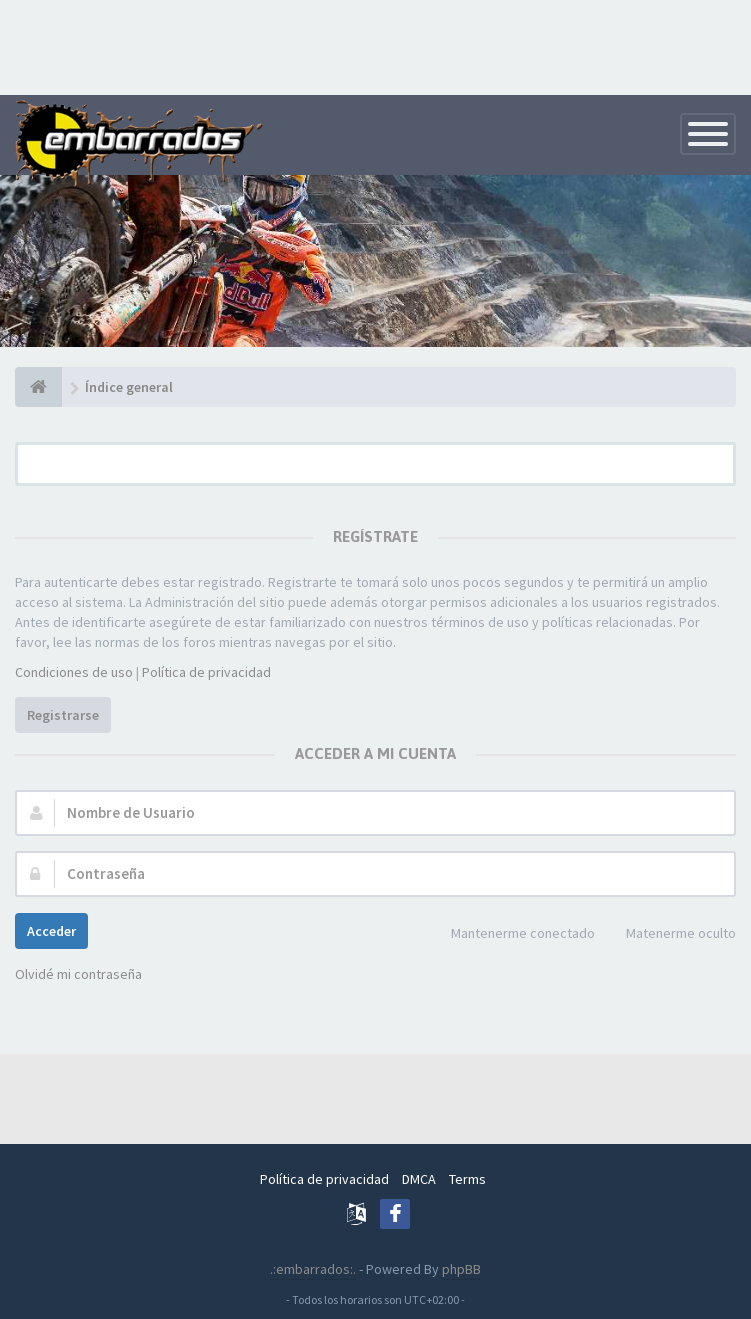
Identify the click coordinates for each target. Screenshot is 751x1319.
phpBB (461, 1269)
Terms (467, 1179)
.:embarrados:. (313, 1269)
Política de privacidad (206, 672)
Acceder (51, 931)
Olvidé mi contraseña (78, 974)
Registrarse (63, 715)
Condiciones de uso (74, 672)
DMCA (419, 1179)
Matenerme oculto (670, 934)
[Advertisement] (376, 45)
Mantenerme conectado (512, 934)
